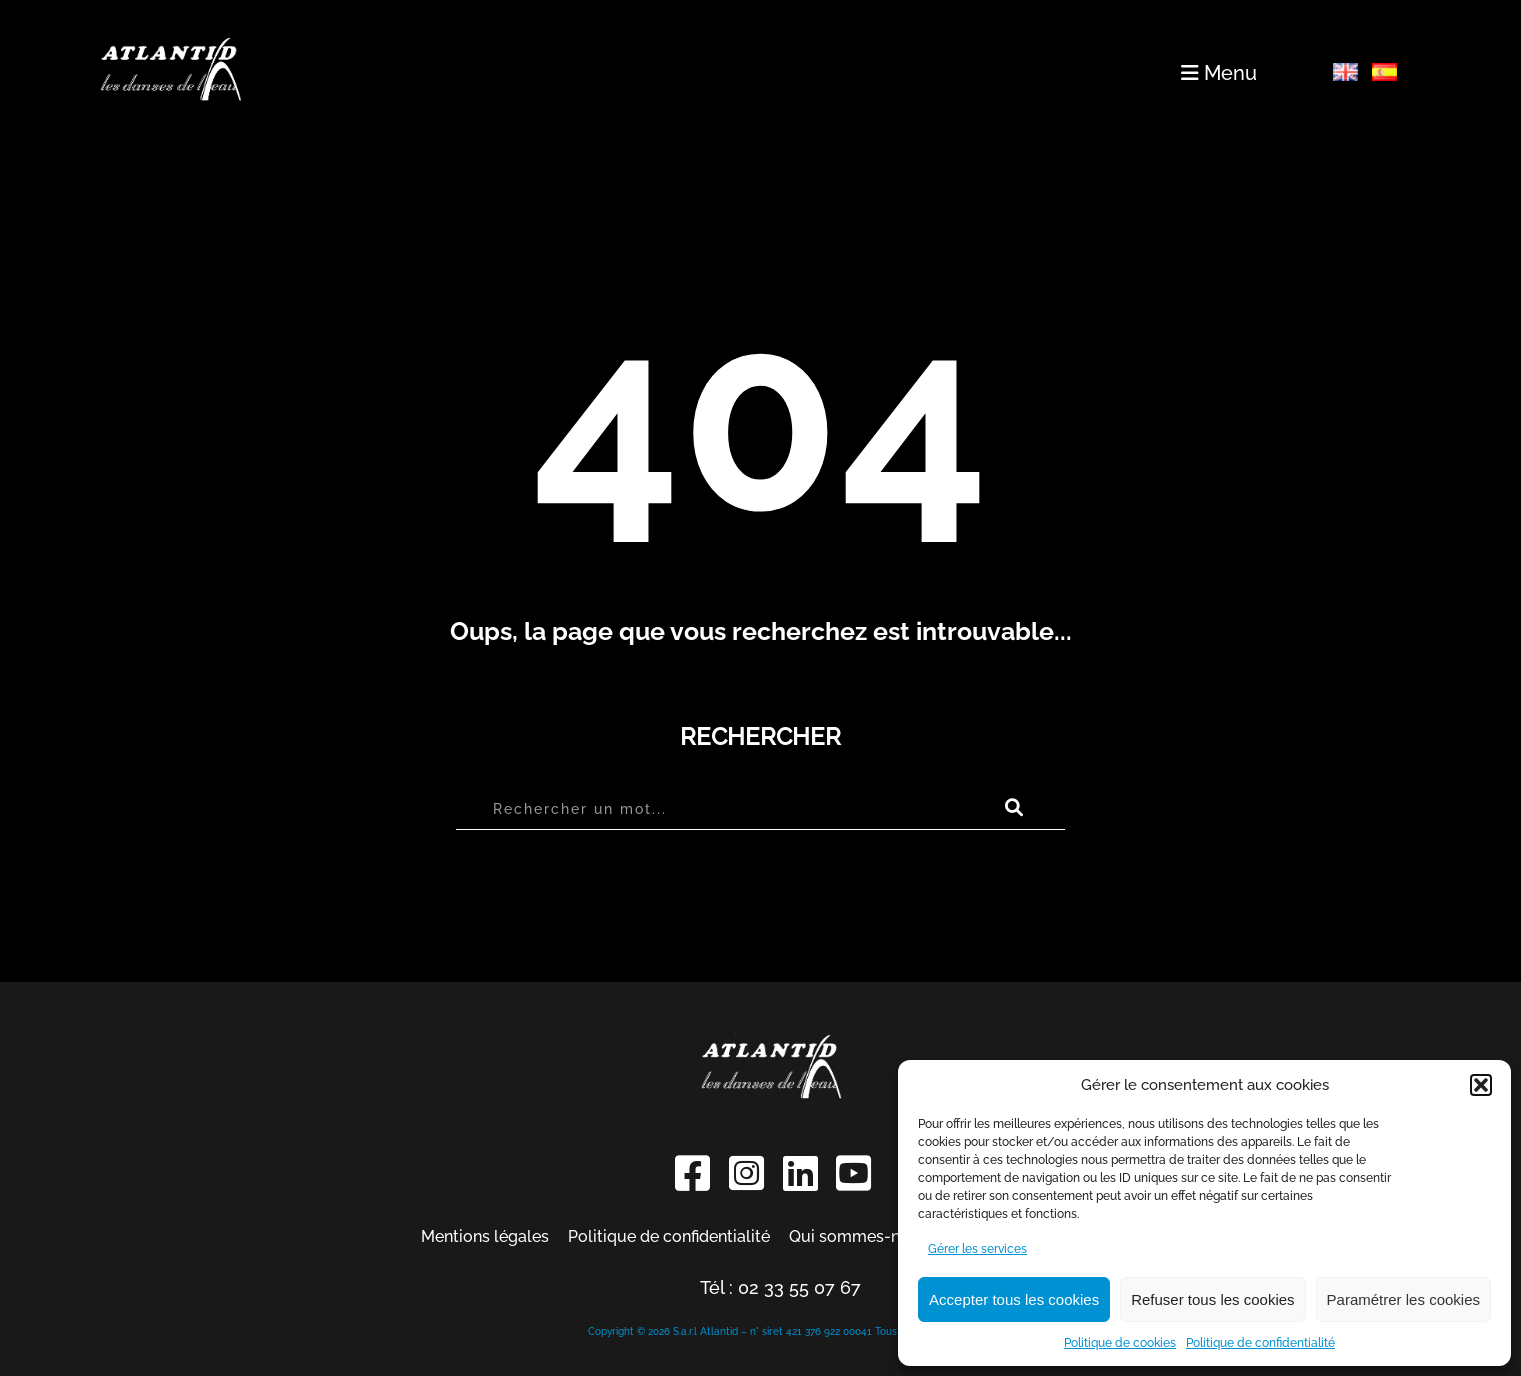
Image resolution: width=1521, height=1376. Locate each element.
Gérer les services (977, 1249)
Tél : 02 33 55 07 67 (780, 1287)
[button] (1481, 1085)
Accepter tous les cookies (1014, 1299)
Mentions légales (485, 1236)
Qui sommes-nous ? (864, 1236)
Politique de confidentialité (1260, 1343)
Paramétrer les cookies (1403, 1299)
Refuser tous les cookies (1212, 1299)
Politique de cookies (1120, 1343)
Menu (1219, 73)
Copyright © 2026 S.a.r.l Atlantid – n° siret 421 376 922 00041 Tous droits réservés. (780, 1331)
